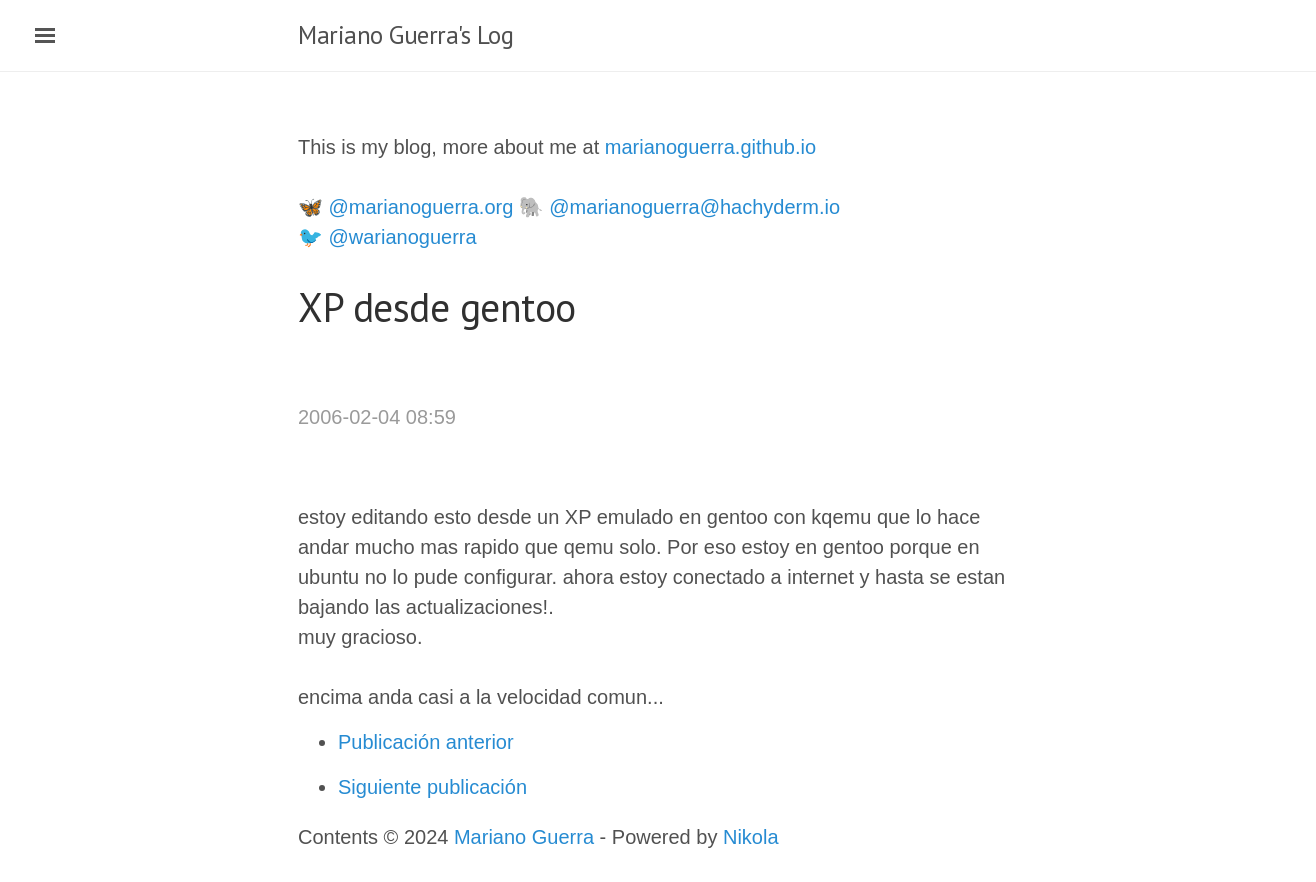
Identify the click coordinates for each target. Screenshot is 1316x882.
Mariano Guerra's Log (405, 35)
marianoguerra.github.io (710, 147)
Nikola (751, 837)
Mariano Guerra (524, 837)
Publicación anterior (426, 742)
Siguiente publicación (432, 787)
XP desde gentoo (437, 307)
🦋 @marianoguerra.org (405, 207)
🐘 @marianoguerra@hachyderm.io (679, 207)
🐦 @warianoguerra (387, 237)
